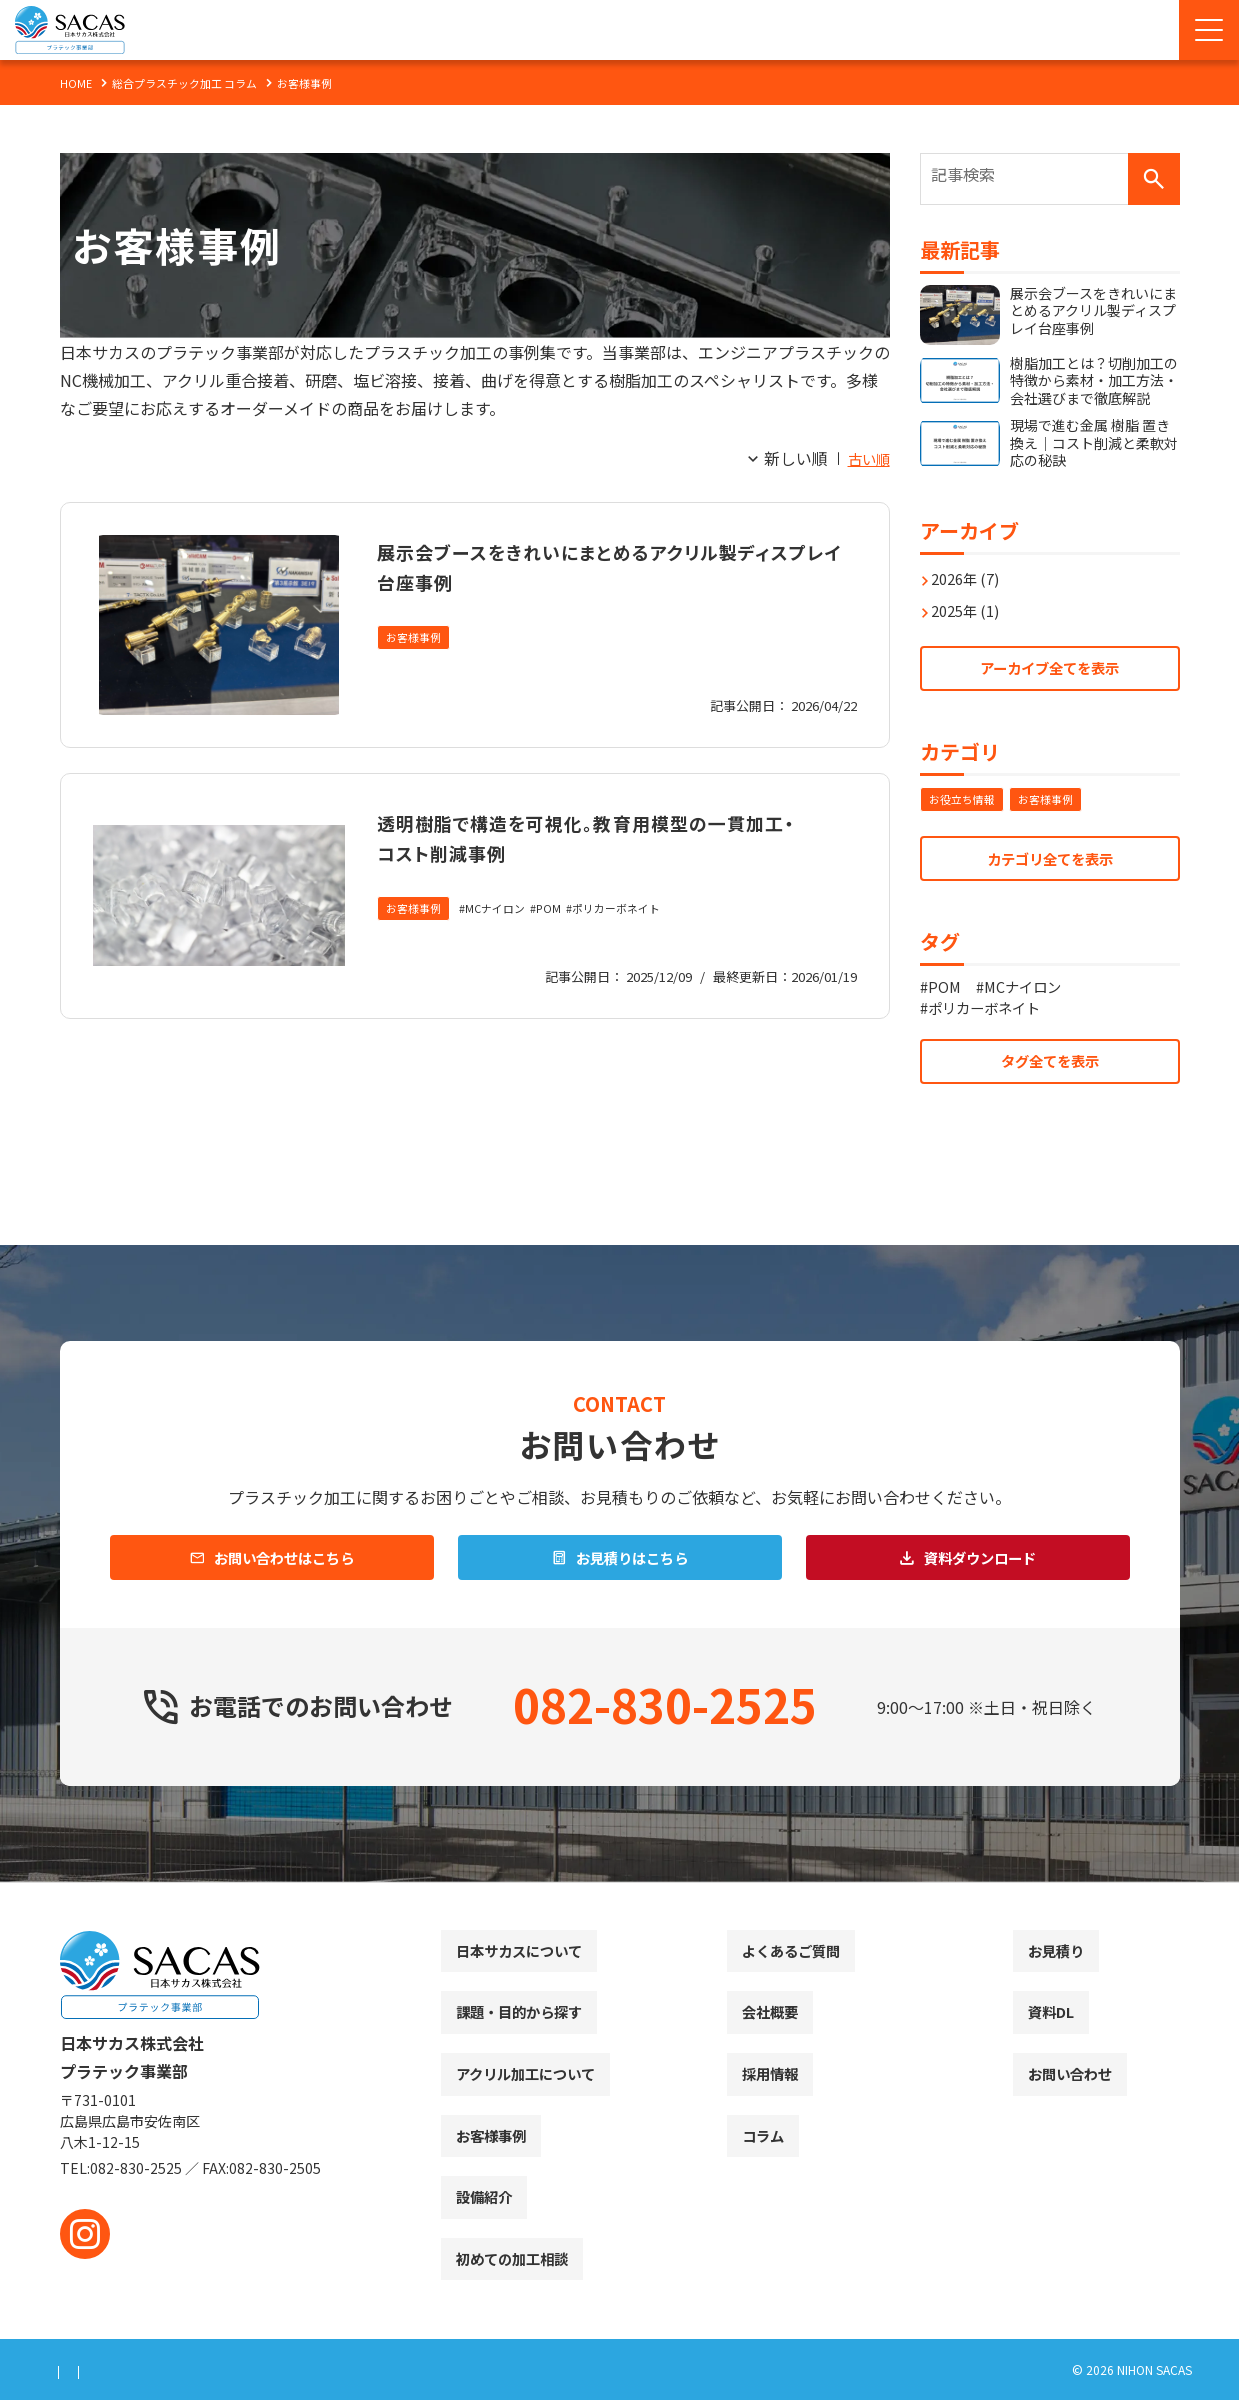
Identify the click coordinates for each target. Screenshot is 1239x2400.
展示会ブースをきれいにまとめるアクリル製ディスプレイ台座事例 (605, 564)
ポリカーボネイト (634, 939)
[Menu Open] (1209, 30)
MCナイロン (503, 939)
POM (561, 939)
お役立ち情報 (965, 795)
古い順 (866, 458)
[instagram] (85, 2234)
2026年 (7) (970, 568)
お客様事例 (416, 638)
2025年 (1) (970, 600)
